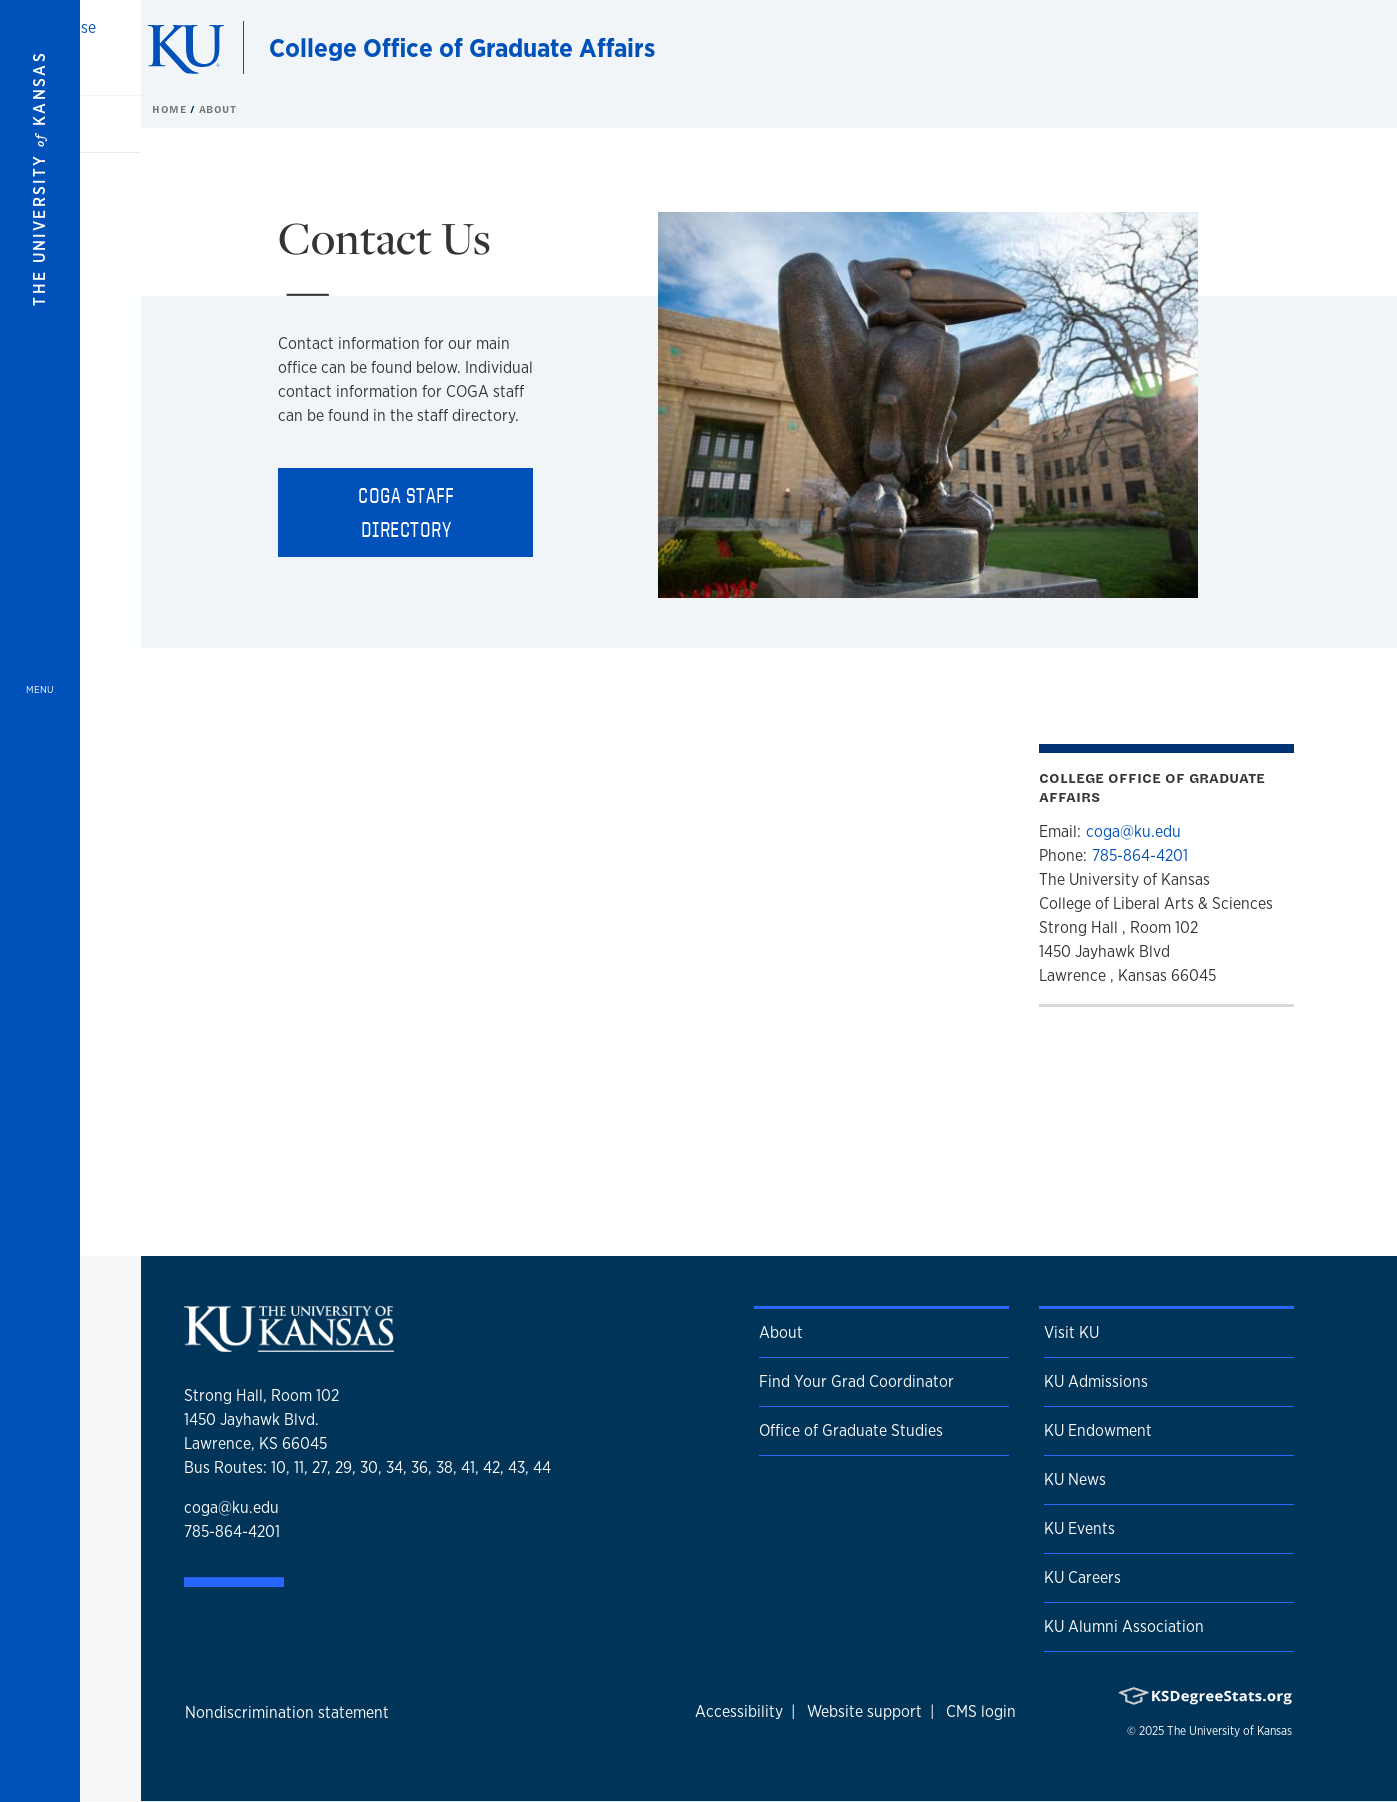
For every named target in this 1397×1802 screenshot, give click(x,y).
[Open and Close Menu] (40, 901)
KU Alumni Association (1124, 1626)
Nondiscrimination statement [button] (287, 1712)
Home (171, 109)
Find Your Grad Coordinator (856, 1381)
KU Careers (1082, 1577)
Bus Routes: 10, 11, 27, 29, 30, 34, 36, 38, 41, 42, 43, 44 (367, 1467)
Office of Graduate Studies (851, 1430)
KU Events (1079, 1528)
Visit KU (1071, 1332)
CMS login (981, 1711)
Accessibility (739, 1711)
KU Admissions (1096, 1381)
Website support (864, 1711)
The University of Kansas (1229, 1731)
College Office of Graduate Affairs (462, 47)
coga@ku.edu (1133, 831)
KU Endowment (1098, 1430)
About (781, 1332)
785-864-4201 (1140, 855)
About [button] (218, 109)
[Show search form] (1309, 48)
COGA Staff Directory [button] (405, 512)
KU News (1075, 1479)
